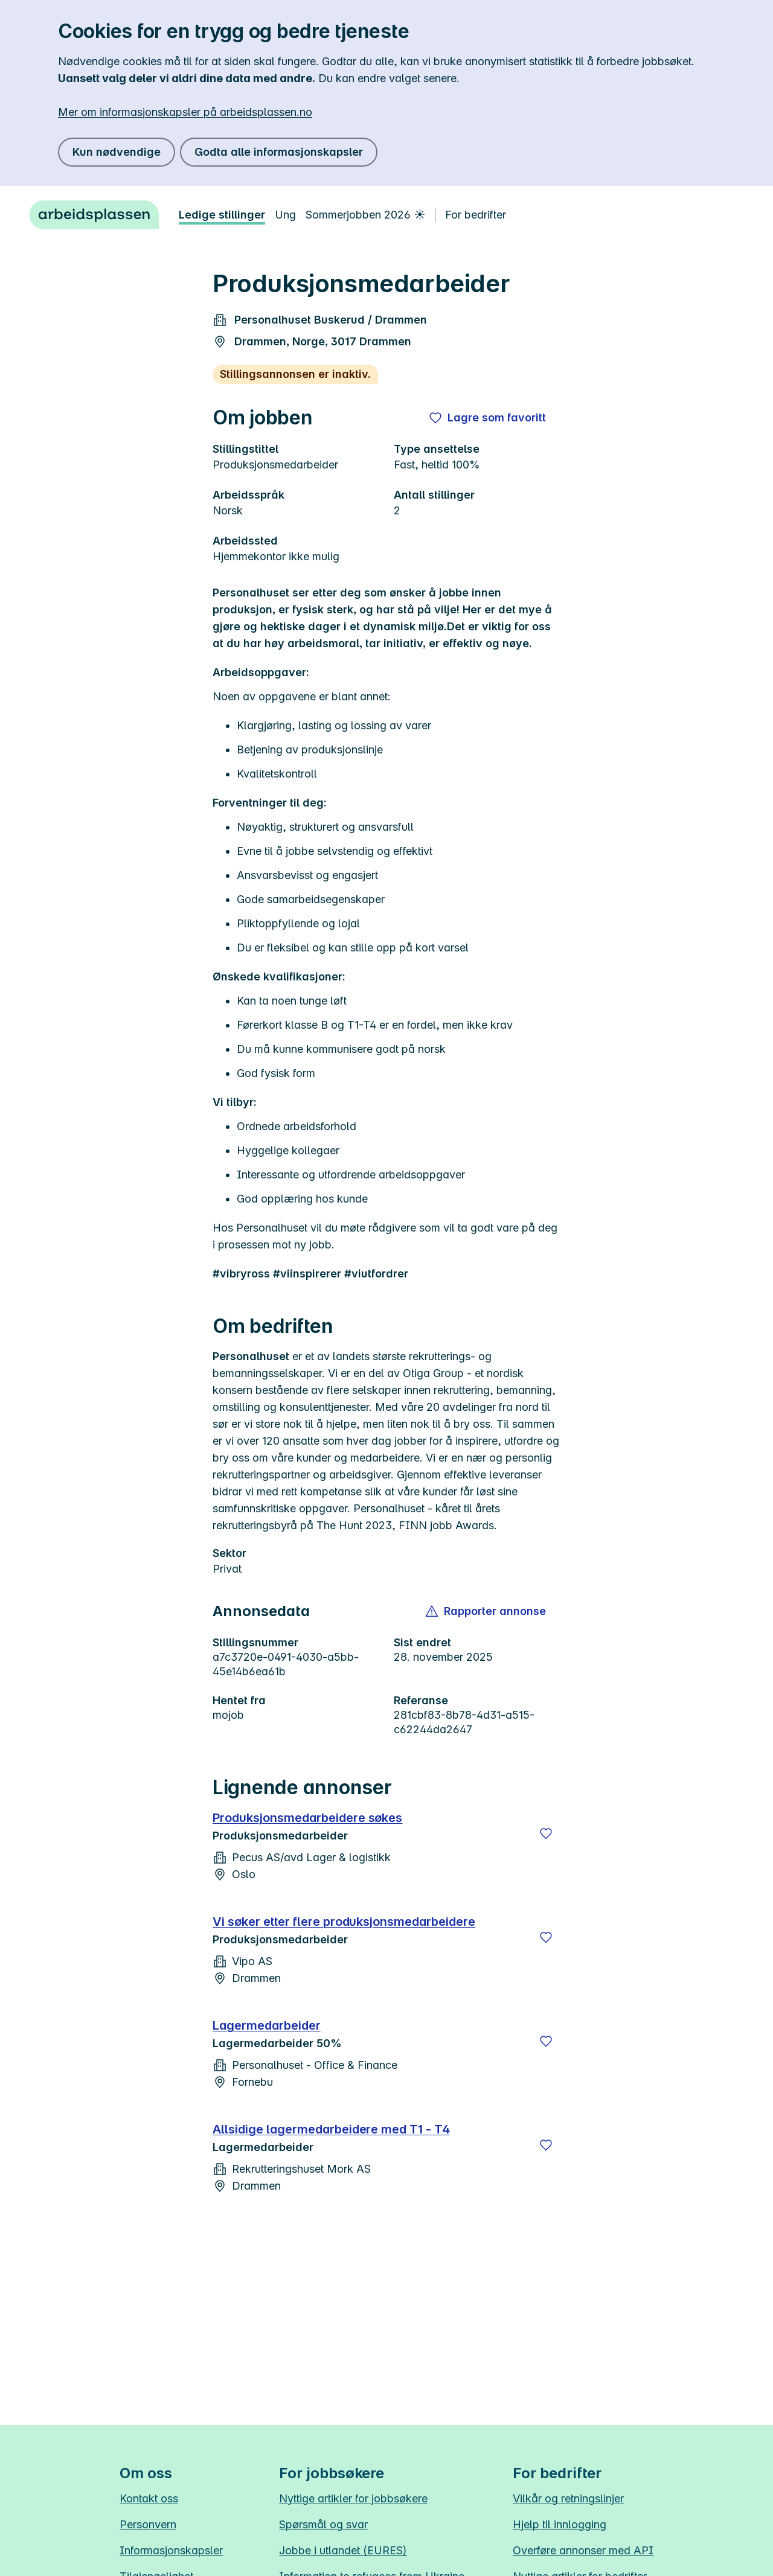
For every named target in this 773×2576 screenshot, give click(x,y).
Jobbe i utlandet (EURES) (343, 2550)
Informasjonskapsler (171, 2550)
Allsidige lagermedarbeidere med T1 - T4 (331, 2129)
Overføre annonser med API (583, 2550)
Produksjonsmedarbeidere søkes (307, 1818)
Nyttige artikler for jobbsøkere (353, 2498)
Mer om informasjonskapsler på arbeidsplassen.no (185, 112)
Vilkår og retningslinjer (568, 2498)
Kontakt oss (149, 2498)
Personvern (148, 2524)
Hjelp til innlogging (559, 2524)
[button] (486, 1611)
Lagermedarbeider (267, 2025)
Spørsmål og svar (323, 2524)
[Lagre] (545, 1833)
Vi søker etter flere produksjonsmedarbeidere (344, 1921)
